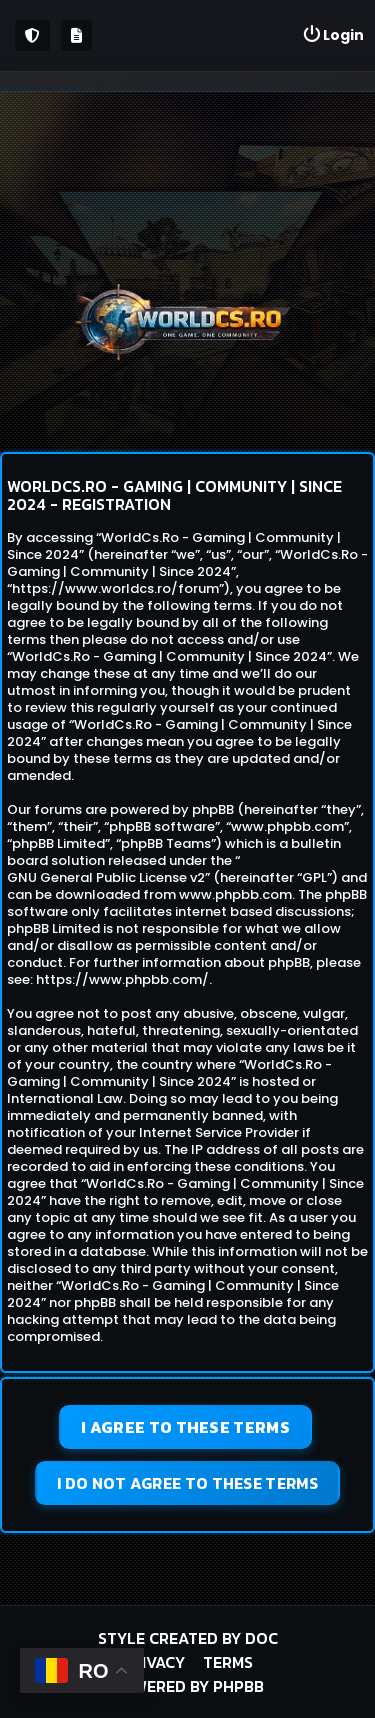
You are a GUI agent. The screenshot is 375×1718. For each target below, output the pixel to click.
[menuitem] (333, 35)
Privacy (153, 1662)
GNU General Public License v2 (106, 877)
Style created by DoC (188, 1638)
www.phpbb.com (235, 894)
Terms (228, 1662)
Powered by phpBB (188, 1686)
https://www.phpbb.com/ (122, 979)
